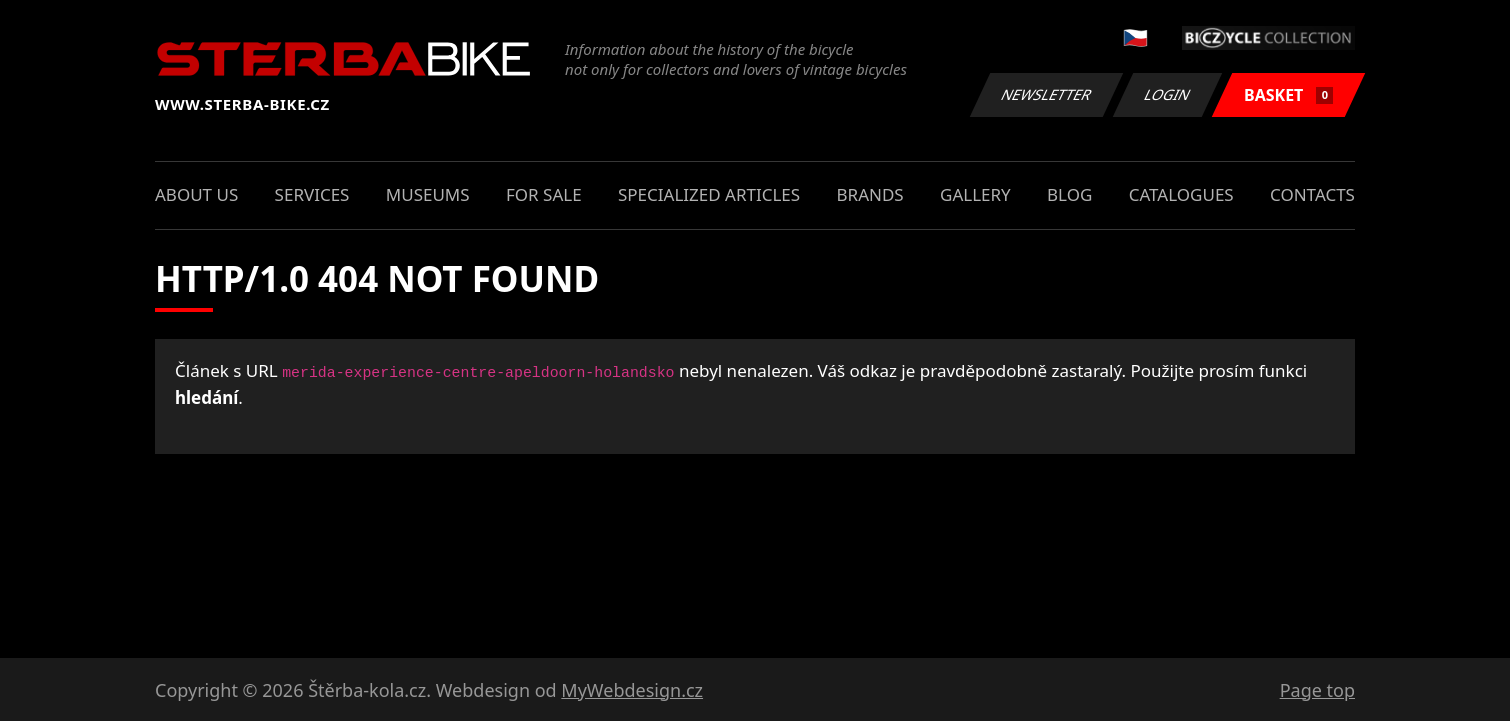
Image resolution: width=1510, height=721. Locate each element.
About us (196, 194)
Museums (428, 194)
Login (1168, 94)
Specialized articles (709, 194)
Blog (1069, 194)
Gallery (975, 194)
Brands (870, 194)
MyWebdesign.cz (632, 690)
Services (312, 194)
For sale (544, 194)
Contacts (1312, 194)
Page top (1317, 690)
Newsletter (1046, 94)
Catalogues (1181, 194)
